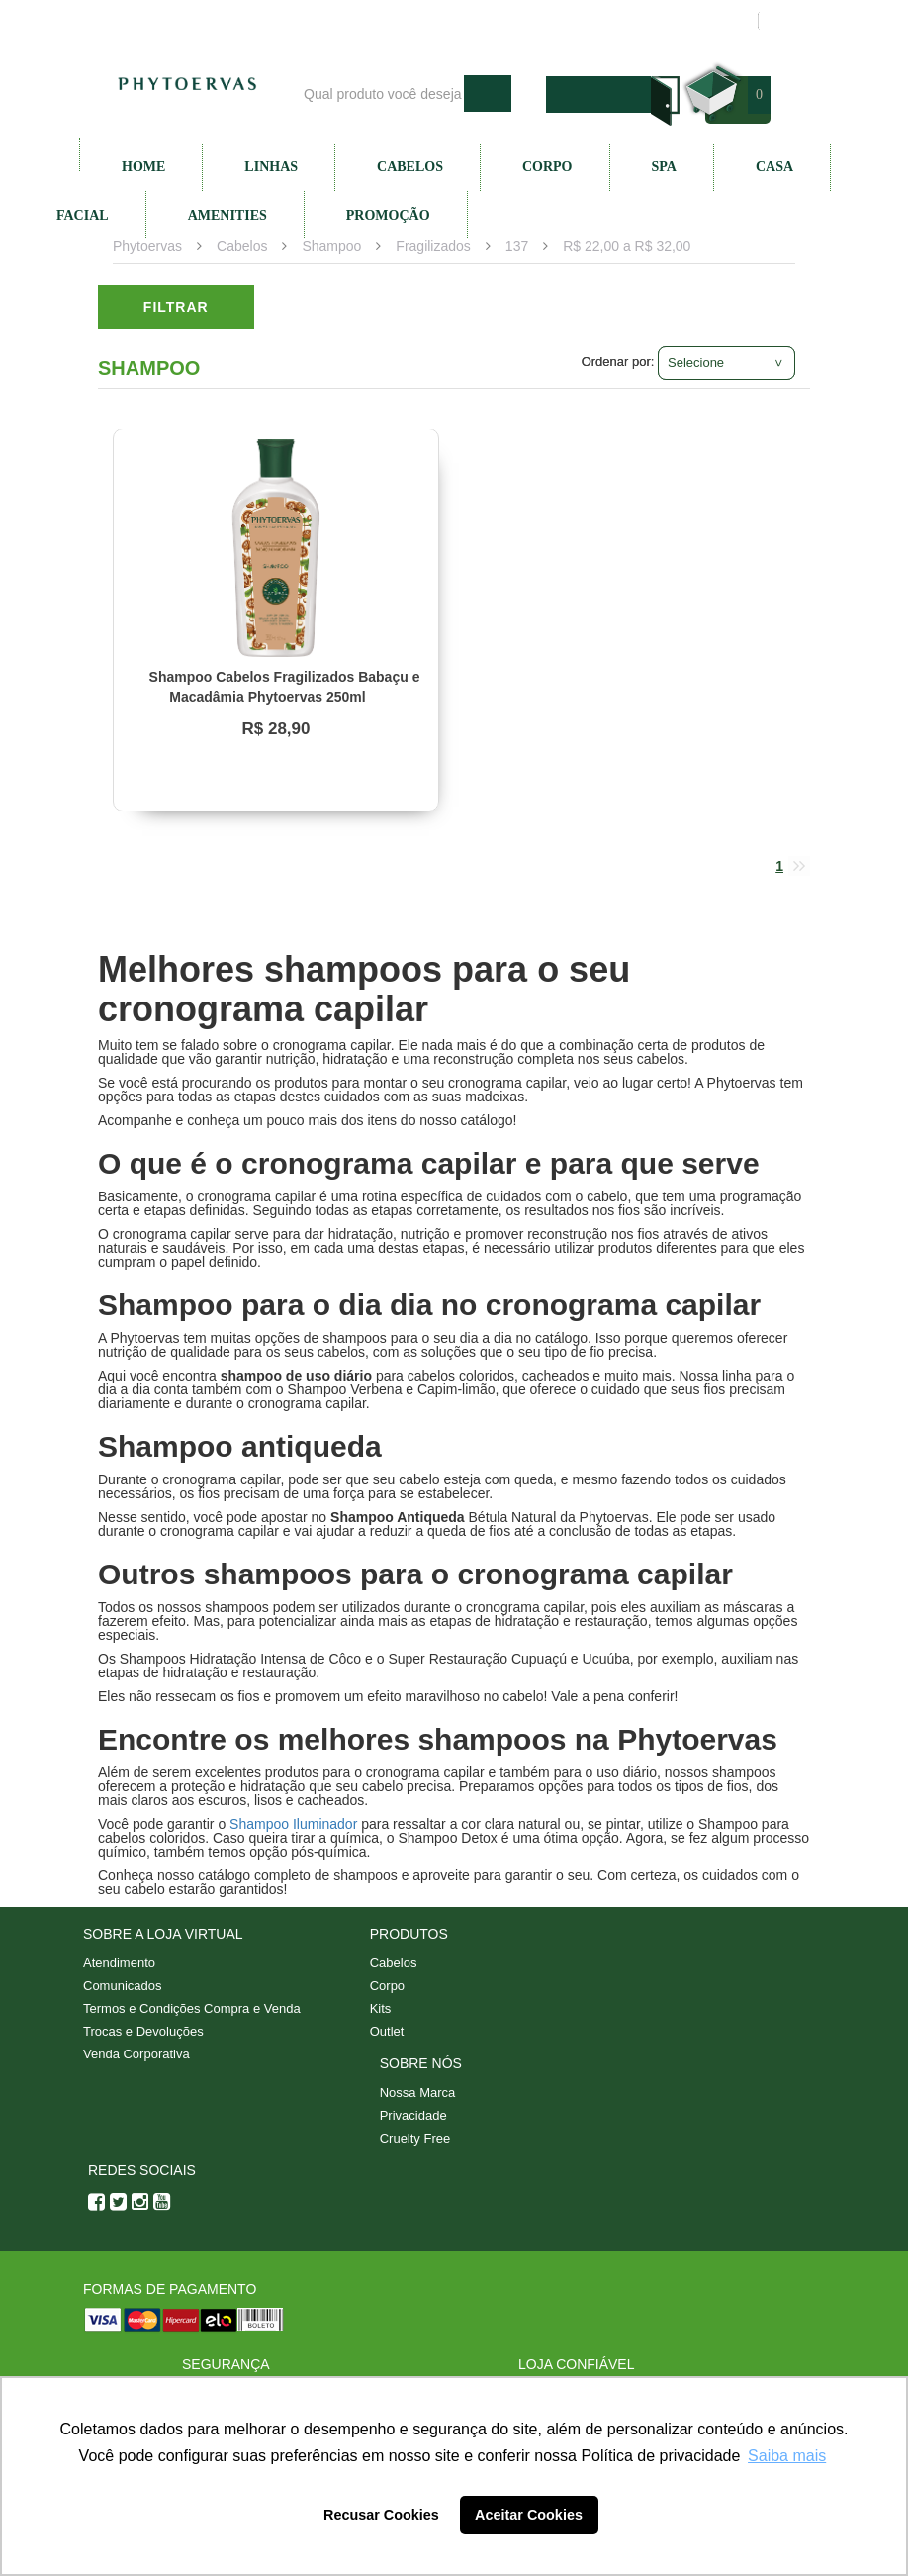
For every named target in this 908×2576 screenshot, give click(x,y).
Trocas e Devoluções (143, 2031)
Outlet (387, 2031)
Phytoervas (147, 246)
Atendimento (564, 21)
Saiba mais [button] (787, 2455)
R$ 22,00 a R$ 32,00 (626, 246)
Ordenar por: (618, 361)
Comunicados (122, 1985)
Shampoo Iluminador (293, 1824)
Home (143, 166)
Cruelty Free (415, 2138)
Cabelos (410, 166)
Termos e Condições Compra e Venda (192, 2008)
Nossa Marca (418, 2092)
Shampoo (331, 246)
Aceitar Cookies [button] (529, 2515)
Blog (480, 21)
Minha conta (671, 21)
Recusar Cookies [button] (381, 2515)
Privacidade (413, 2115)
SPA (664, 166)
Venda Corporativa (136, 2054)
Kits (381, 2008)
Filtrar (176, 307)
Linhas (271, 166)
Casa (774, 166)
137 (516, 246)
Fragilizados (433, 246)
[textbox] (379, 93)
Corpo (547, 166)
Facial (82, 215)
